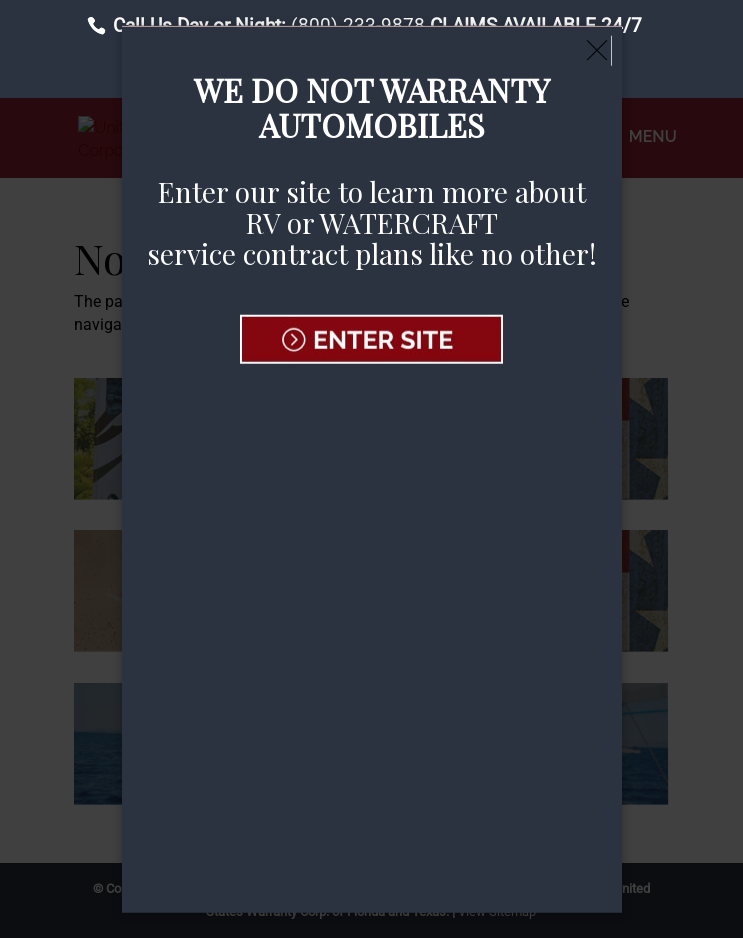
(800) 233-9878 (358, 25)
